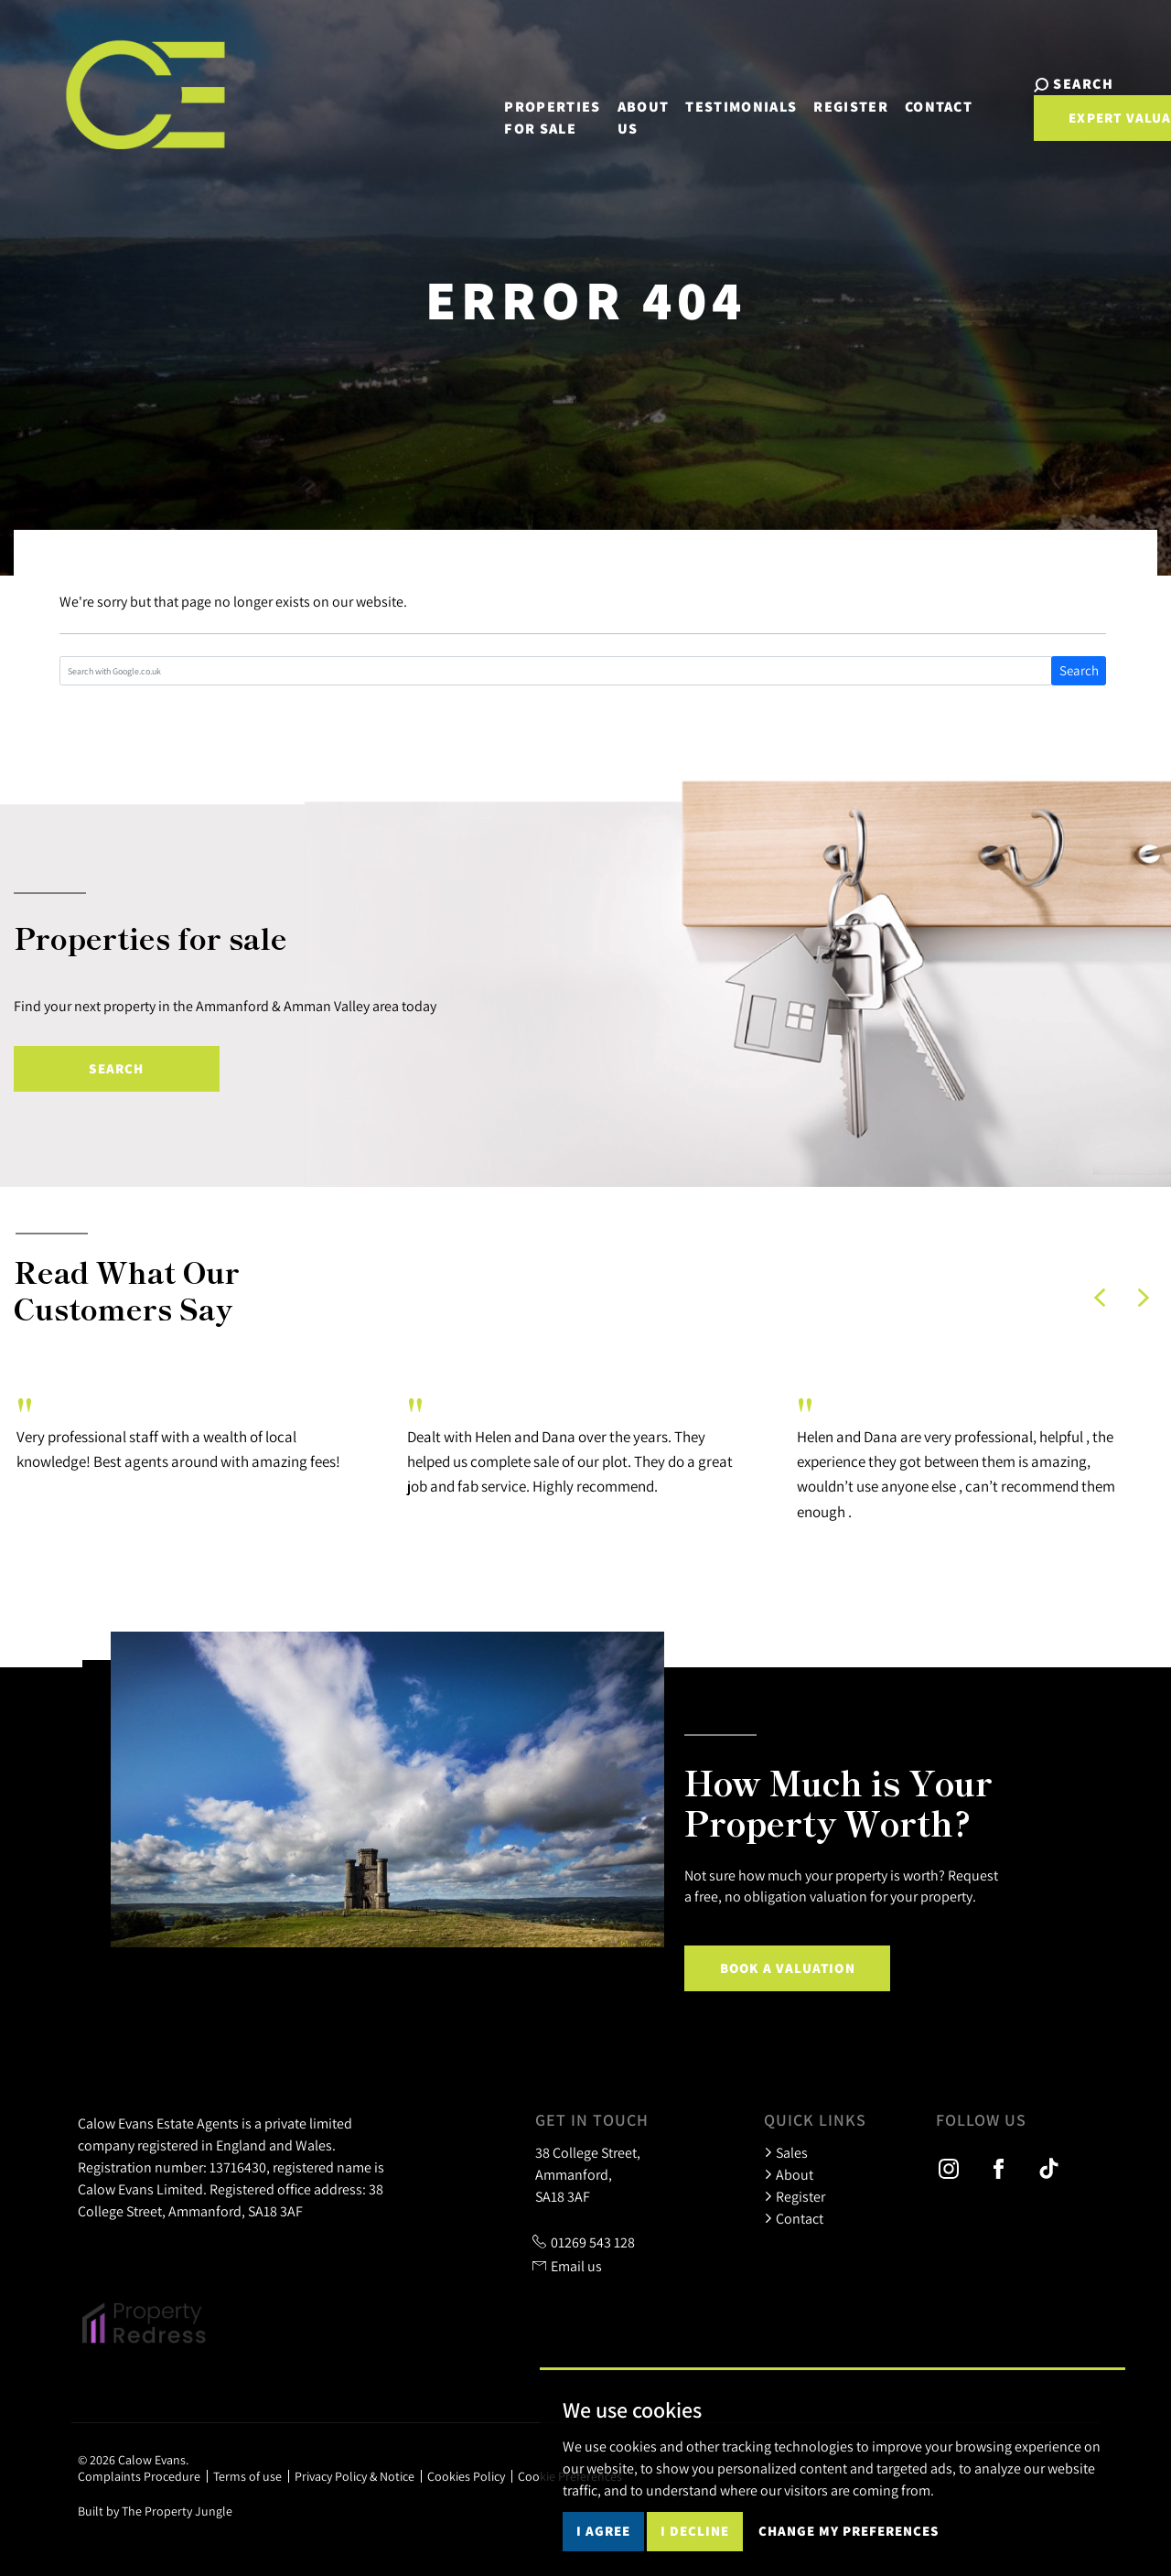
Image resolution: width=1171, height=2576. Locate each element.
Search (1079, 670)
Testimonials (692, 92)
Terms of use (247, 2476)
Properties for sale (505, 103)
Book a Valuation (787, 1968)
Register (802, 92)
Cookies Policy (466, 2476)
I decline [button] (695, 2530)
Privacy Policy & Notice (354, 2476)
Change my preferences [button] (848, 2530)
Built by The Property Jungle (155, 2511)
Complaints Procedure (139, 2476)
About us (595, 103)
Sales (786, 2152)
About (788, 2174)
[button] (1099, 1297)
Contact (890, 92)
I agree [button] (603, 2530)
